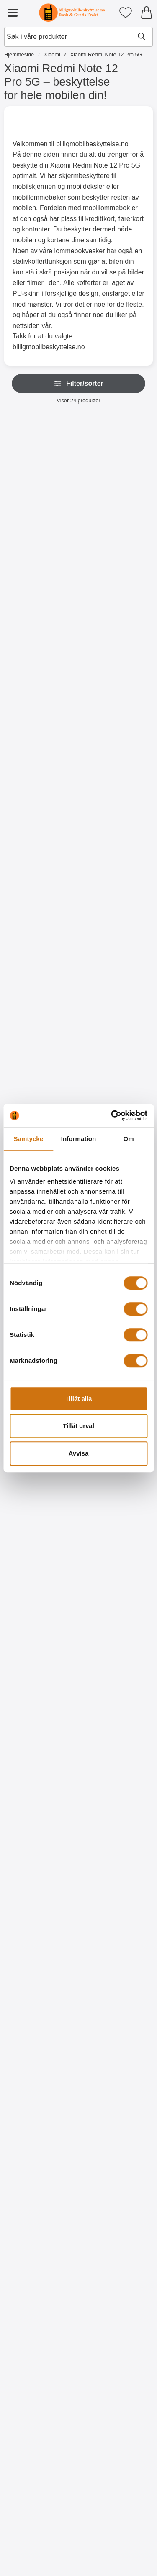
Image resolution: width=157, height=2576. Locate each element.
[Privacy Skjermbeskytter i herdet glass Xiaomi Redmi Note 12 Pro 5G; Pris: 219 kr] (117, 1023)
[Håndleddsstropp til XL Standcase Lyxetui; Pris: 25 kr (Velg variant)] (40, 663)
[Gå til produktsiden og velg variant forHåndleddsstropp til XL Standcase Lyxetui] (40, 748)
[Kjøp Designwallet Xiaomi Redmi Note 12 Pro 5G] (40, 1826)
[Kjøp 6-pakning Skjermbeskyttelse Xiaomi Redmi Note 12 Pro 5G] (117, 1646)
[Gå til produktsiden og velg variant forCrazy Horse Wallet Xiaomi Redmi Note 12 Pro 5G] (117, 928)
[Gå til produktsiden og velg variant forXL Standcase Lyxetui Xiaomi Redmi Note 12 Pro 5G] (117, 569)
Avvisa (79, 1453)
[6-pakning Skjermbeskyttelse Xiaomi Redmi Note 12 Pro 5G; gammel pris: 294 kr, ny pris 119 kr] (117, 1561)
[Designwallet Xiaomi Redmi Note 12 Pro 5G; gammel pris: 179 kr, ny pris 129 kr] (40, 1741)
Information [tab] (78, 1138)
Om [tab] (129, 1138)
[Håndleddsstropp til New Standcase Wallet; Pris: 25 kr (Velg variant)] (40, 843)
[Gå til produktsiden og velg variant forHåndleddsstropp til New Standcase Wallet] (40, 928)
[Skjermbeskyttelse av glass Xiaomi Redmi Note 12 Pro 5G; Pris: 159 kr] (40, 1023)
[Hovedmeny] (12, 12)
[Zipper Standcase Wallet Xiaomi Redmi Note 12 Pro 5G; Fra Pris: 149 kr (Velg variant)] (40, 484)
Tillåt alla (78, 1398)
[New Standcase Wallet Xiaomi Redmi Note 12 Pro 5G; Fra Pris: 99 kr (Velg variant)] (117, 663)
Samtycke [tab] (28, 1138)
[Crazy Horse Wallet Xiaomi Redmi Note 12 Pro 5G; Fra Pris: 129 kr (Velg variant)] (117, 843)
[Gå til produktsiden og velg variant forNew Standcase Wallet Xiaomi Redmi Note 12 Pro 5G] (117, 748)
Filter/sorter (78, 383)
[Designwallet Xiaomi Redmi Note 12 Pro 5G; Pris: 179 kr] (40, 1921)
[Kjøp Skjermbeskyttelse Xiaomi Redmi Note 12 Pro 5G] (40, 1646)
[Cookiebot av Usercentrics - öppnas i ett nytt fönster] (111, 1115)
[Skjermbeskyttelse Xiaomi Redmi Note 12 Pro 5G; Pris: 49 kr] (40, 1561)
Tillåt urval (78, 1425)
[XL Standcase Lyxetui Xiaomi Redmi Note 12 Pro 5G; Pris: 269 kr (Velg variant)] (117, 484)
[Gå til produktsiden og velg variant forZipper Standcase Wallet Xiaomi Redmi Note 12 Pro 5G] (40, 569)
